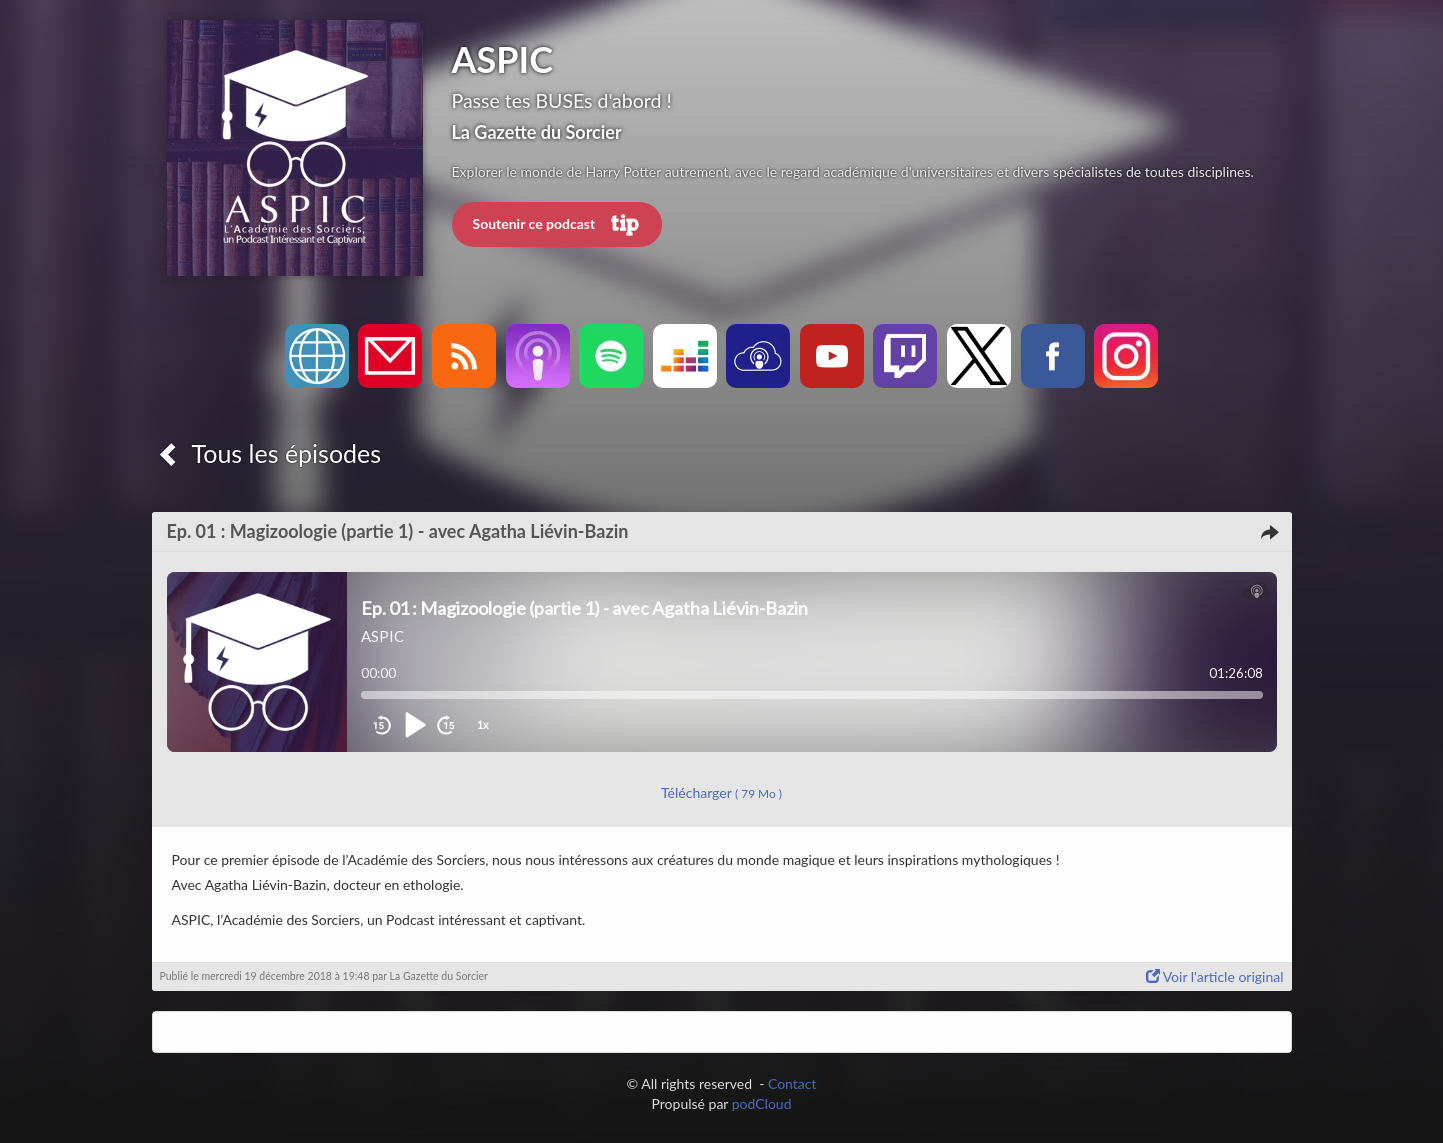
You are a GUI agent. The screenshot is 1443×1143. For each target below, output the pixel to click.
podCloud (762, 1103)
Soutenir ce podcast (557, 225)
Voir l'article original (1215, 976)
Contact (792, 1083)
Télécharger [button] (721, 792)
